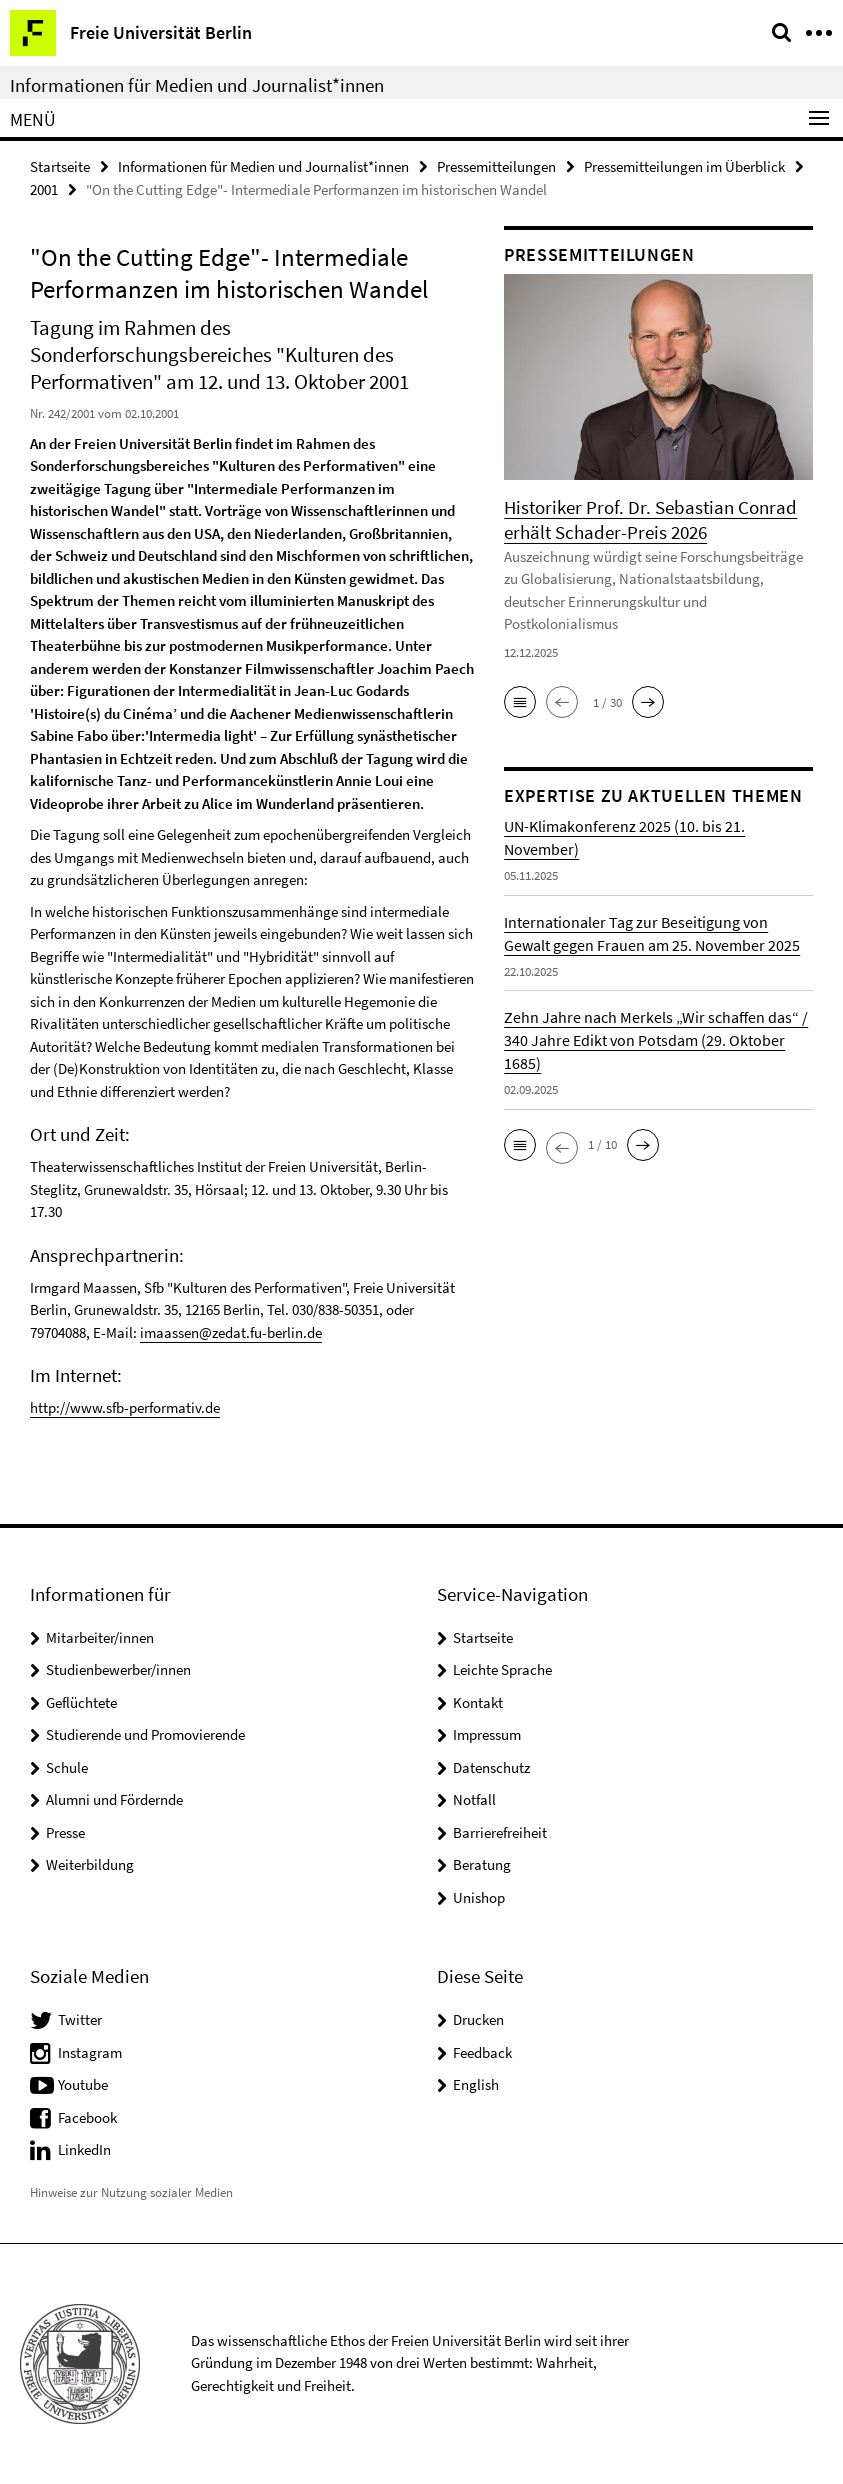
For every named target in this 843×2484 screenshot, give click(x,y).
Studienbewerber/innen (118, 1669)
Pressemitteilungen (496, 166)
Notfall (474, 1799)
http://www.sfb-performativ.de (125, 1407)
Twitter (80, 2019)
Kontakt (478, 1702)
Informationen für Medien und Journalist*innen (197, 85)
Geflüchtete (81, 1702)
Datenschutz (491, 1767)
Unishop (479, 1897)
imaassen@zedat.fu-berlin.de (231, 1332)
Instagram (90, 2052)
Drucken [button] (478, 2019)
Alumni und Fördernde (114, 1799)
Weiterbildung (90, 1864)
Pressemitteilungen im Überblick (684, 166)
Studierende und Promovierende (145, 1734)
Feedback (482, 2052)
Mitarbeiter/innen (100, 1637)
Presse (65, 1832)
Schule (67, 1767)
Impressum (487, 1734)
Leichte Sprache (502, 1669)
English (476, 2084)
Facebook (87, 2117)
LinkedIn (84, 2149)
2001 (44, 189)
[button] (520, 702)
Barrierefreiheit (500, 1832)
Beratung (482, 1864)
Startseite (60, 166)
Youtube (83, 2084)
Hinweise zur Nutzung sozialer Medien (131, 2192)
